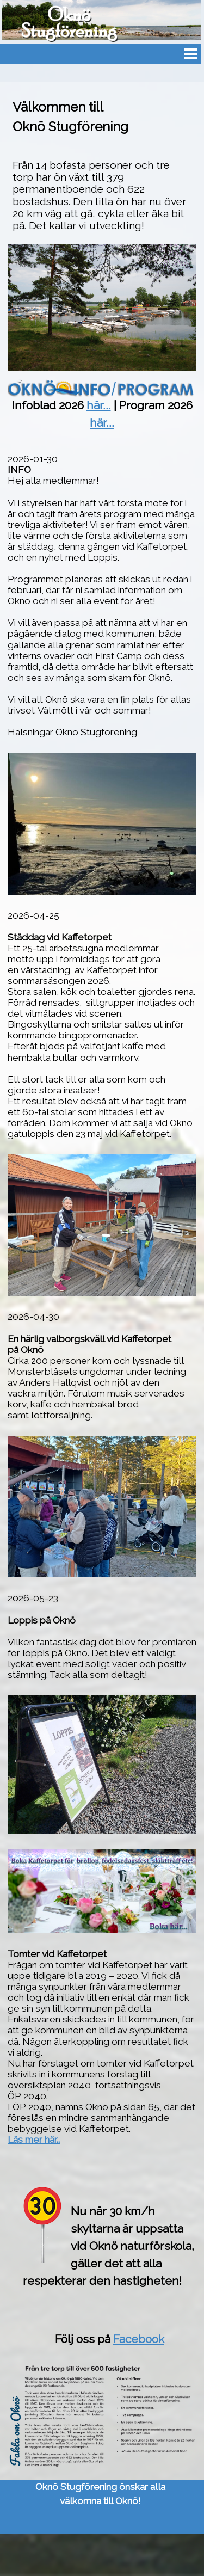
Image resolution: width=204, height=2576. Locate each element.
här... (98, 405)
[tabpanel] (102, 164)
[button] (102, 1154)
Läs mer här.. (34, 2139)
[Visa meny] (191, 54)
